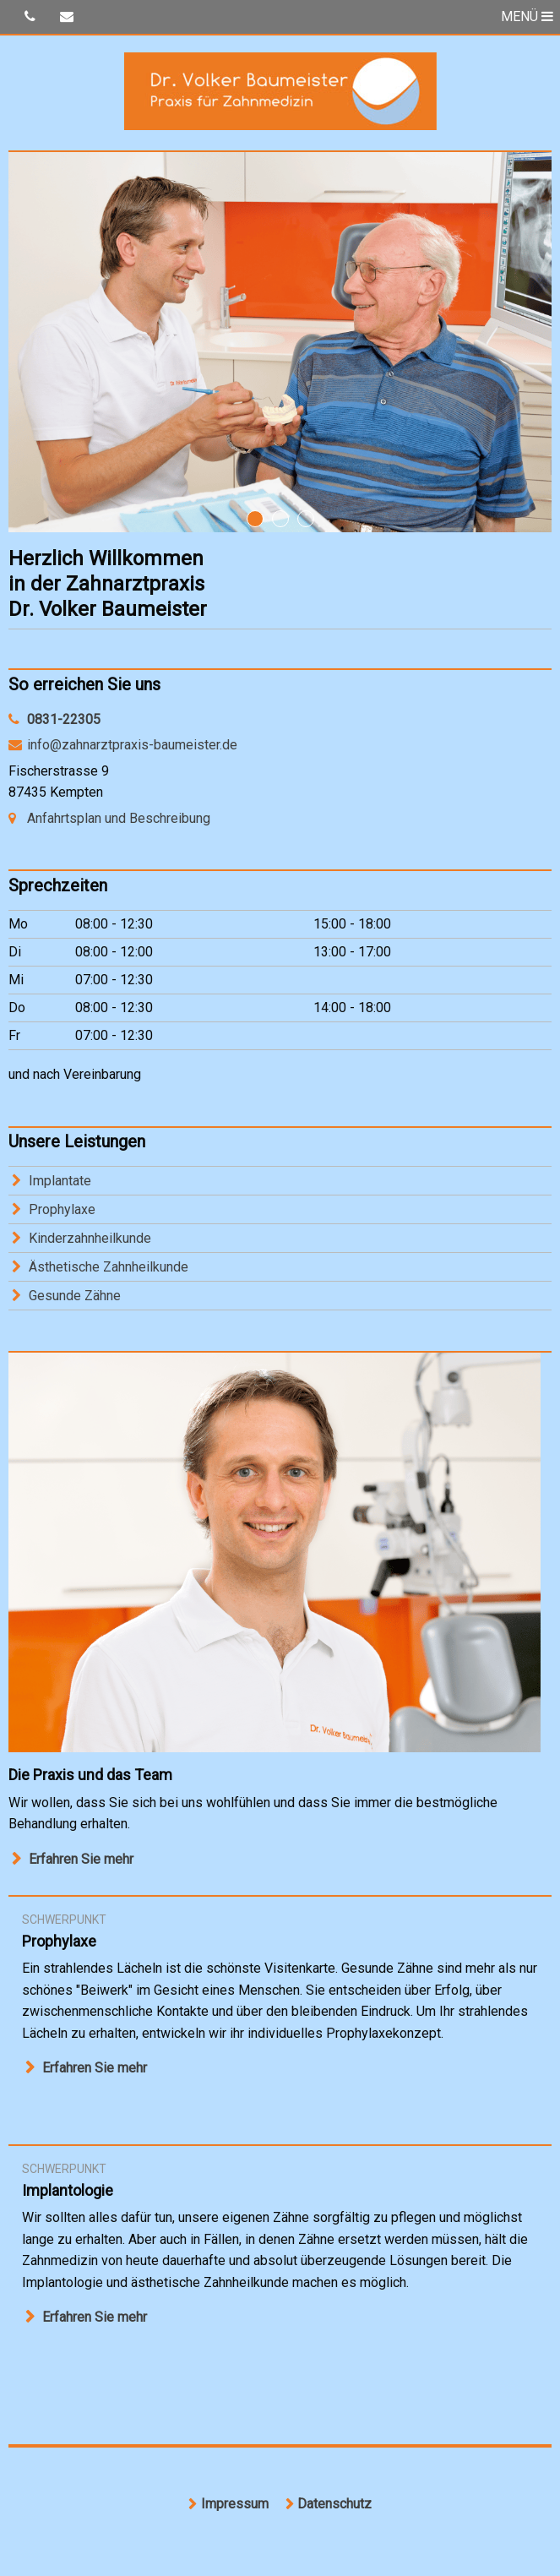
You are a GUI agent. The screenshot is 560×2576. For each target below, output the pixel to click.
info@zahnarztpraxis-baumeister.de (132, 745)
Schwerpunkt (64, 1919)
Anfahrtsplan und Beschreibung (118, 818)
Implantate (60, 1181)
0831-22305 (64, 719)
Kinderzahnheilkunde (90, 1238)
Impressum (235, 2504)
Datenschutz (334, 2504)
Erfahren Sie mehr (81, 1859)
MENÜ (527, 16)
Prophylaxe (62, 1209)
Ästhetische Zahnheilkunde (108, 1267)
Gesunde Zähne (75, 1296)
